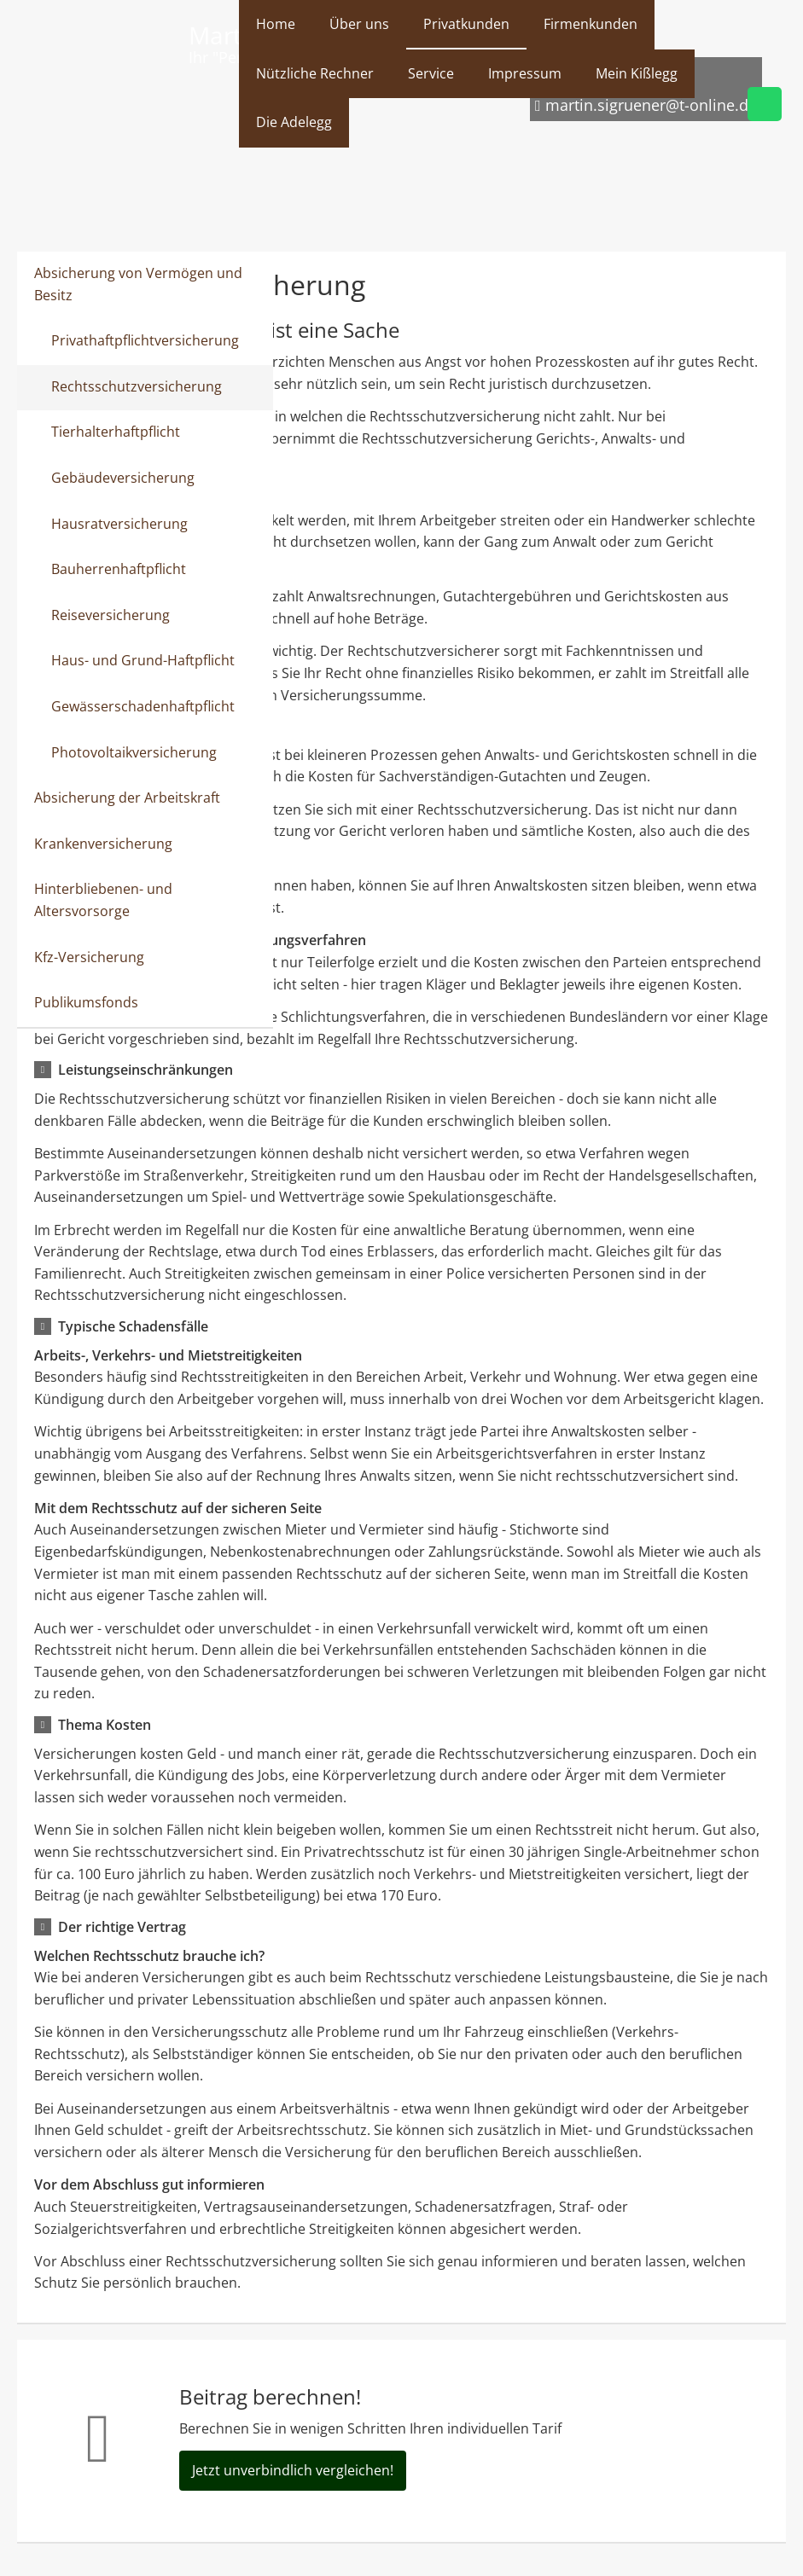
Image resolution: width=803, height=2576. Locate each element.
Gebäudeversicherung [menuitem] (123, 477)
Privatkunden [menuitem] (466, 24)
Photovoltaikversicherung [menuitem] (134, 752)
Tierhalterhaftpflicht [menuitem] (115, 431)
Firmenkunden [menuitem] (590, 24)
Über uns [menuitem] (359, 24)
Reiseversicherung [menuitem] (110, 615)
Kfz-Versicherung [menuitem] (89, 957)
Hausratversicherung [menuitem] (119, 523)
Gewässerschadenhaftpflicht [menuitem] (143, 706)
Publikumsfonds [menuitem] (86, 1002)
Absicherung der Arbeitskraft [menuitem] (127, 797)
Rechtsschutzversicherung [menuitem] (136, 386)
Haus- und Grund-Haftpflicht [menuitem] (143, 660)
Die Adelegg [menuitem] (294, 122)
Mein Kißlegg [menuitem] (637, 73)
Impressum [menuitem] (525, 73)
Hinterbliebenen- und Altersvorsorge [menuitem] (103, 899)
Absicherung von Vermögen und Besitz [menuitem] (138, 284)
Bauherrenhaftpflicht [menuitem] (118, 569)
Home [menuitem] (275, 24)
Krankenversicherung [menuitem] (103, 843)
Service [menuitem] (431, 73)
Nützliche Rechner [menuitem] (315, 73)
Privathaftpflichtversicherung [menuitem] (145, 340)
